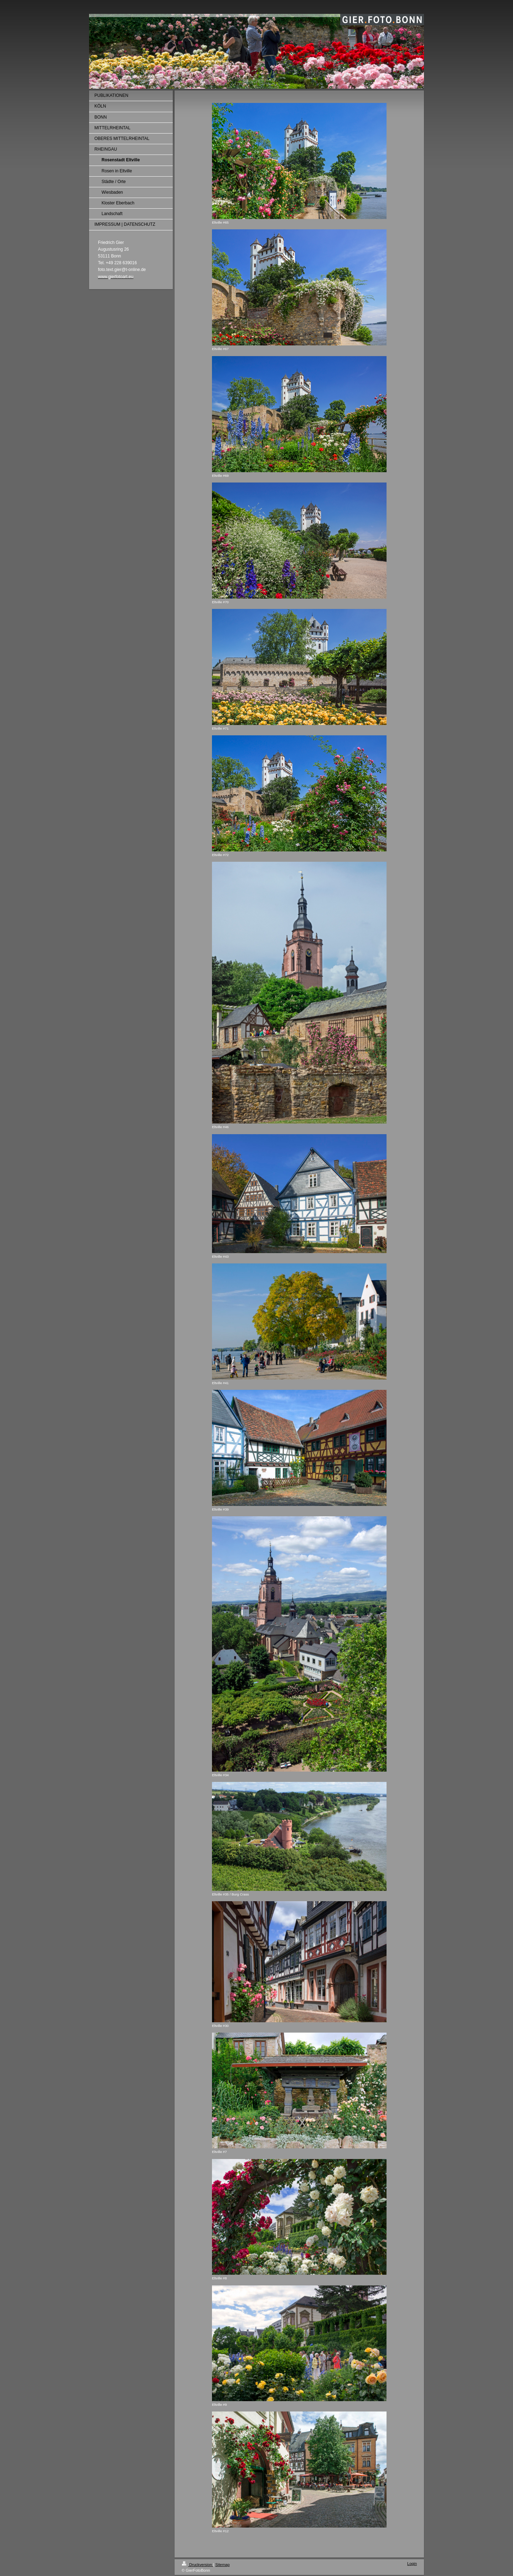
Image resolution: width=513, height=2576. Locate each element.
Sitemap (222, 2564)
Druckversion (197, 2564)
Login (412, 2563)
